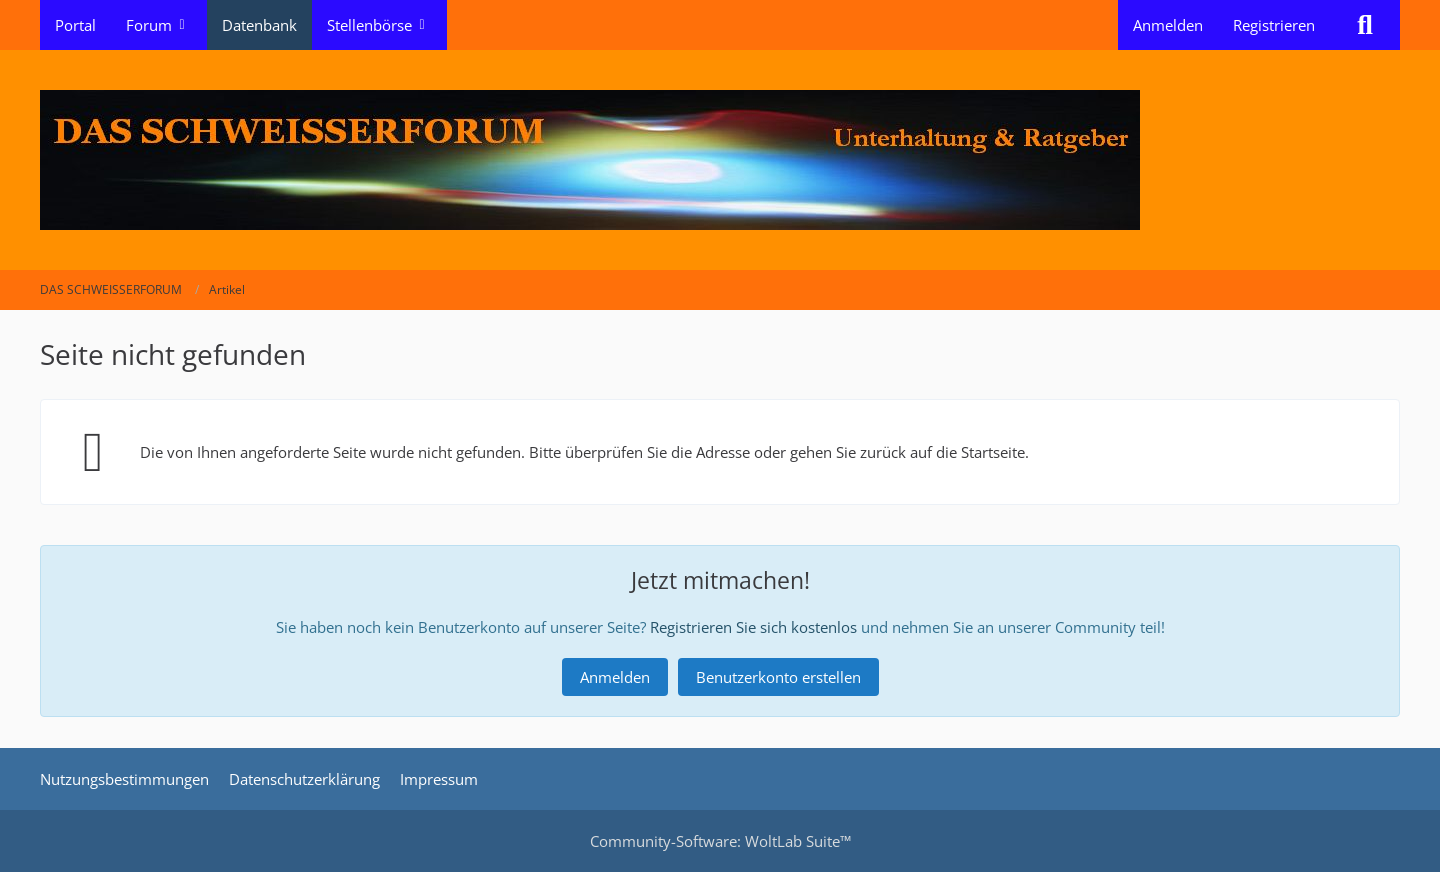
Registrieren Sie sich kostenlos (753, 627)
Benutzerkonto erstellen (778, 677)
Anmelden (1168, 25)
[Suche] (1365, 25)
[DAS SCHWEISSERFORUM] (720, 160)
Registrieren (1274, 25)
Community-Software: (720, 841)
